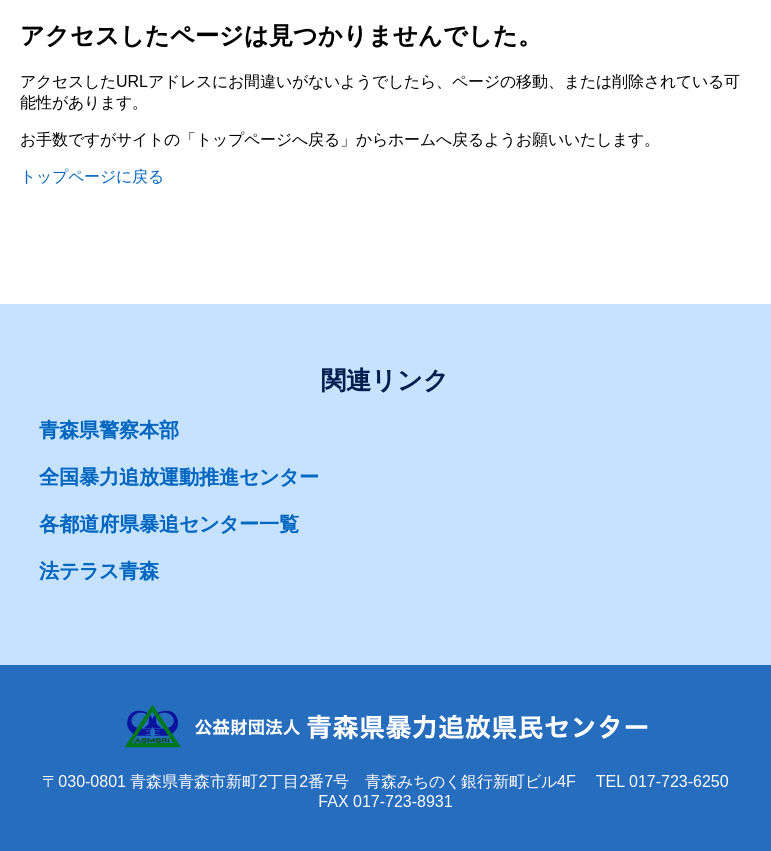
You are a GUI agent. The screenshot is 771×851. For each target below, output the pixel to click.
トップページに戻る (92, 176)
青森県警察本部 (109, 430)
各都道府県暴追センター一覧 (169, 524)
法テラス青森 (99, 571)
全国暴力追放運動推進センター (179, 477)
